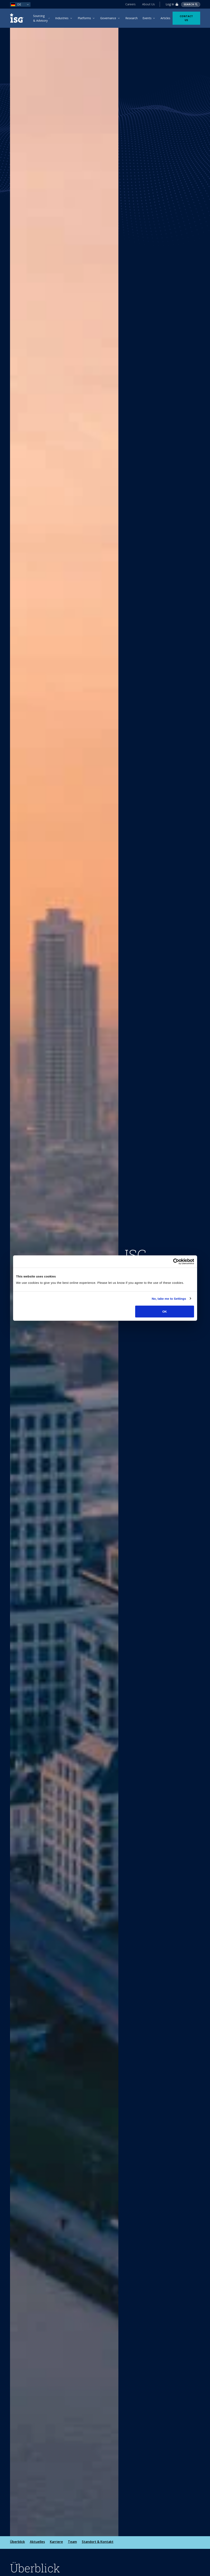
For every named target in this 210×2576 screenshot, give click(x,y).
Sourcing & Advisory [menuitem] (40, 18)
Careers (130, 4)
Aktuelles (37, 2541)
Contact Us (186, 18)
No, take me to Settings (169, 1298)
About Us (148, 4)
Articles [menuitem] (165, 18)
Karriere (56, 2541)
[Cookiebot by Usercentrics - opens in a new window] (176, 1261)
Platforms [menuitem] (84, 18)
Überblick (17, 2541)
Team (72, 2541)
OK (164, 1311)
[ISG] (17, 18)
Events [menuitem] (147, 18)
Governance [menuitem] (108, 18)
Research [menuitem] (131, 18)
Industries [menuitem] (62, 18)
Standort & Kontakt (97, 2541)
